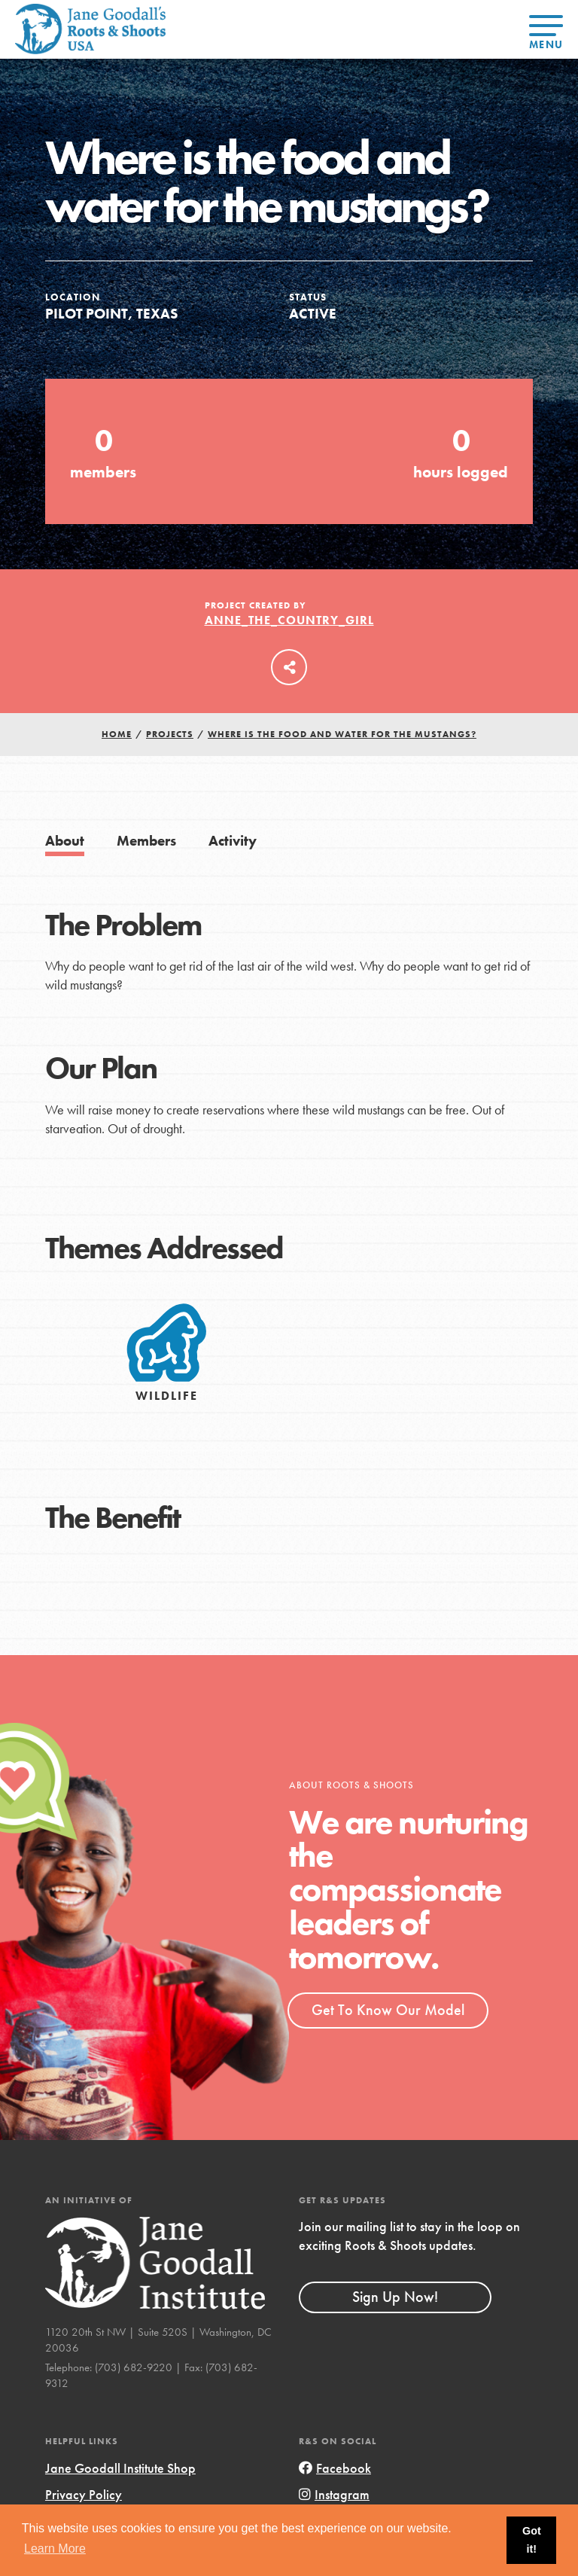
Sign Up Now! (395, 2296)
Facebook (335, 2468)
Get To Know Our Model (388, 2010)
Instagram (334, 2494)
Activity (232, 840)
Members (146, 840)
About (64, 840)
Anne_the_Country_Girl (289, 620)
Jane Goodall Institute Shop (120, 2468)
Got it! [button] (531, 2540)
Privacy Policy (83, 2494)
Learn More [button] (55, 2548)
